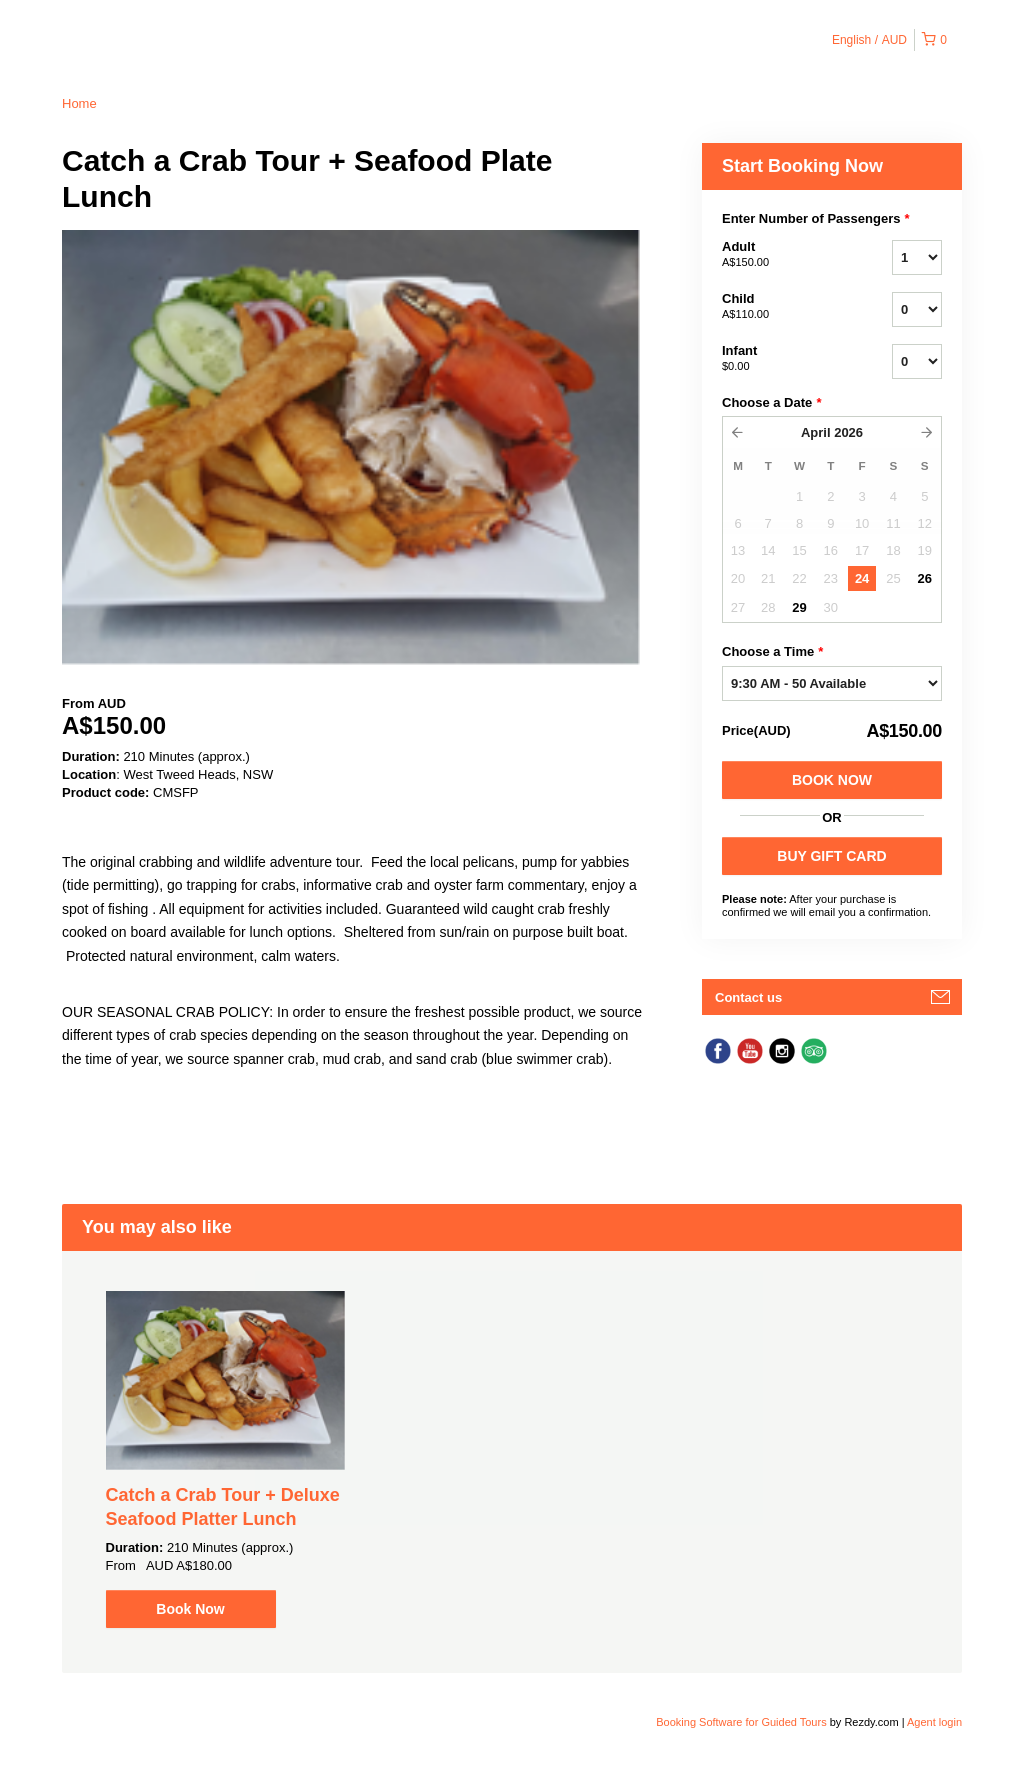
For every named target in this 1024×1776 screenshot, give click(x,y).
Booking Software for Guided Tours (742, 1722)
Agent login (934, 1722)
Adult (782, 255)
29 (799, 607)
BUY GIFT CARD (831, 856)
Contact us (748, 997)
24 (862, 578)
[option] (225, 1460)
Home (79, 103)
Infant (782, 359)
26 (925, 578)
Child (782, 307)
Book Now (832, 780)
